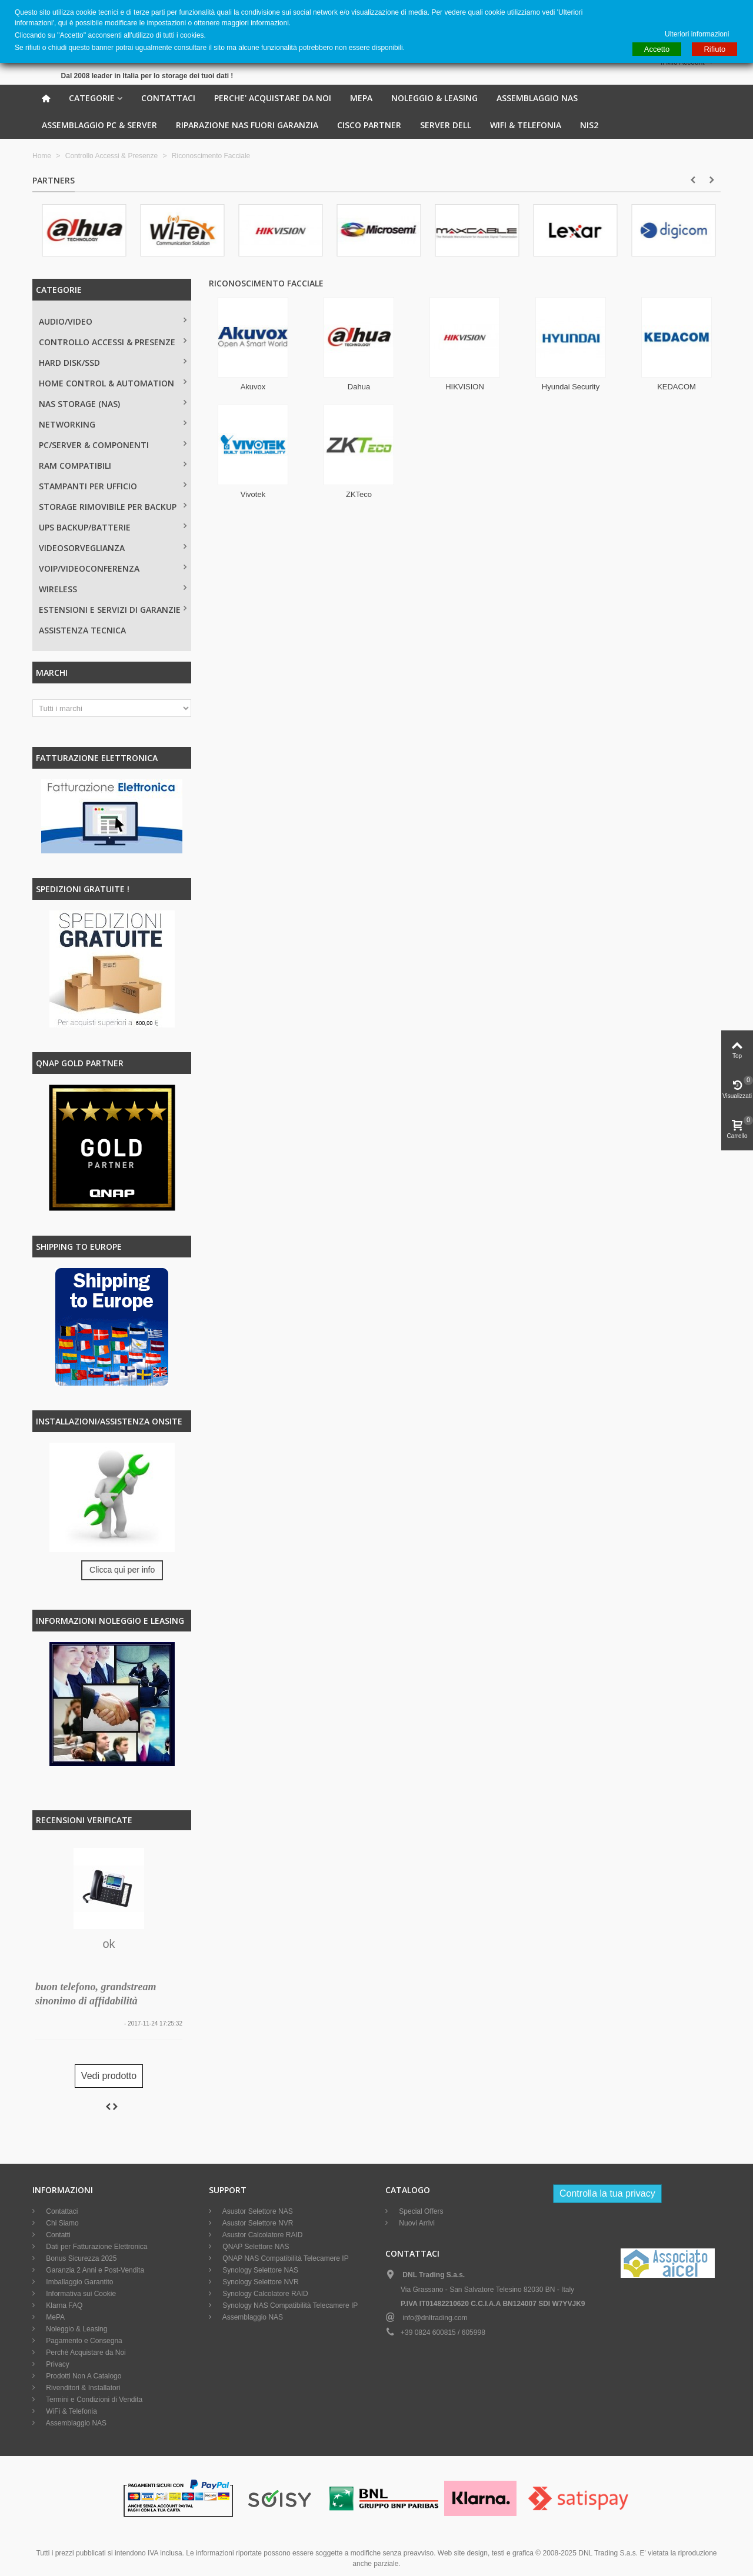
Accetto (656, 49)
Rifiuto (714, 49)
